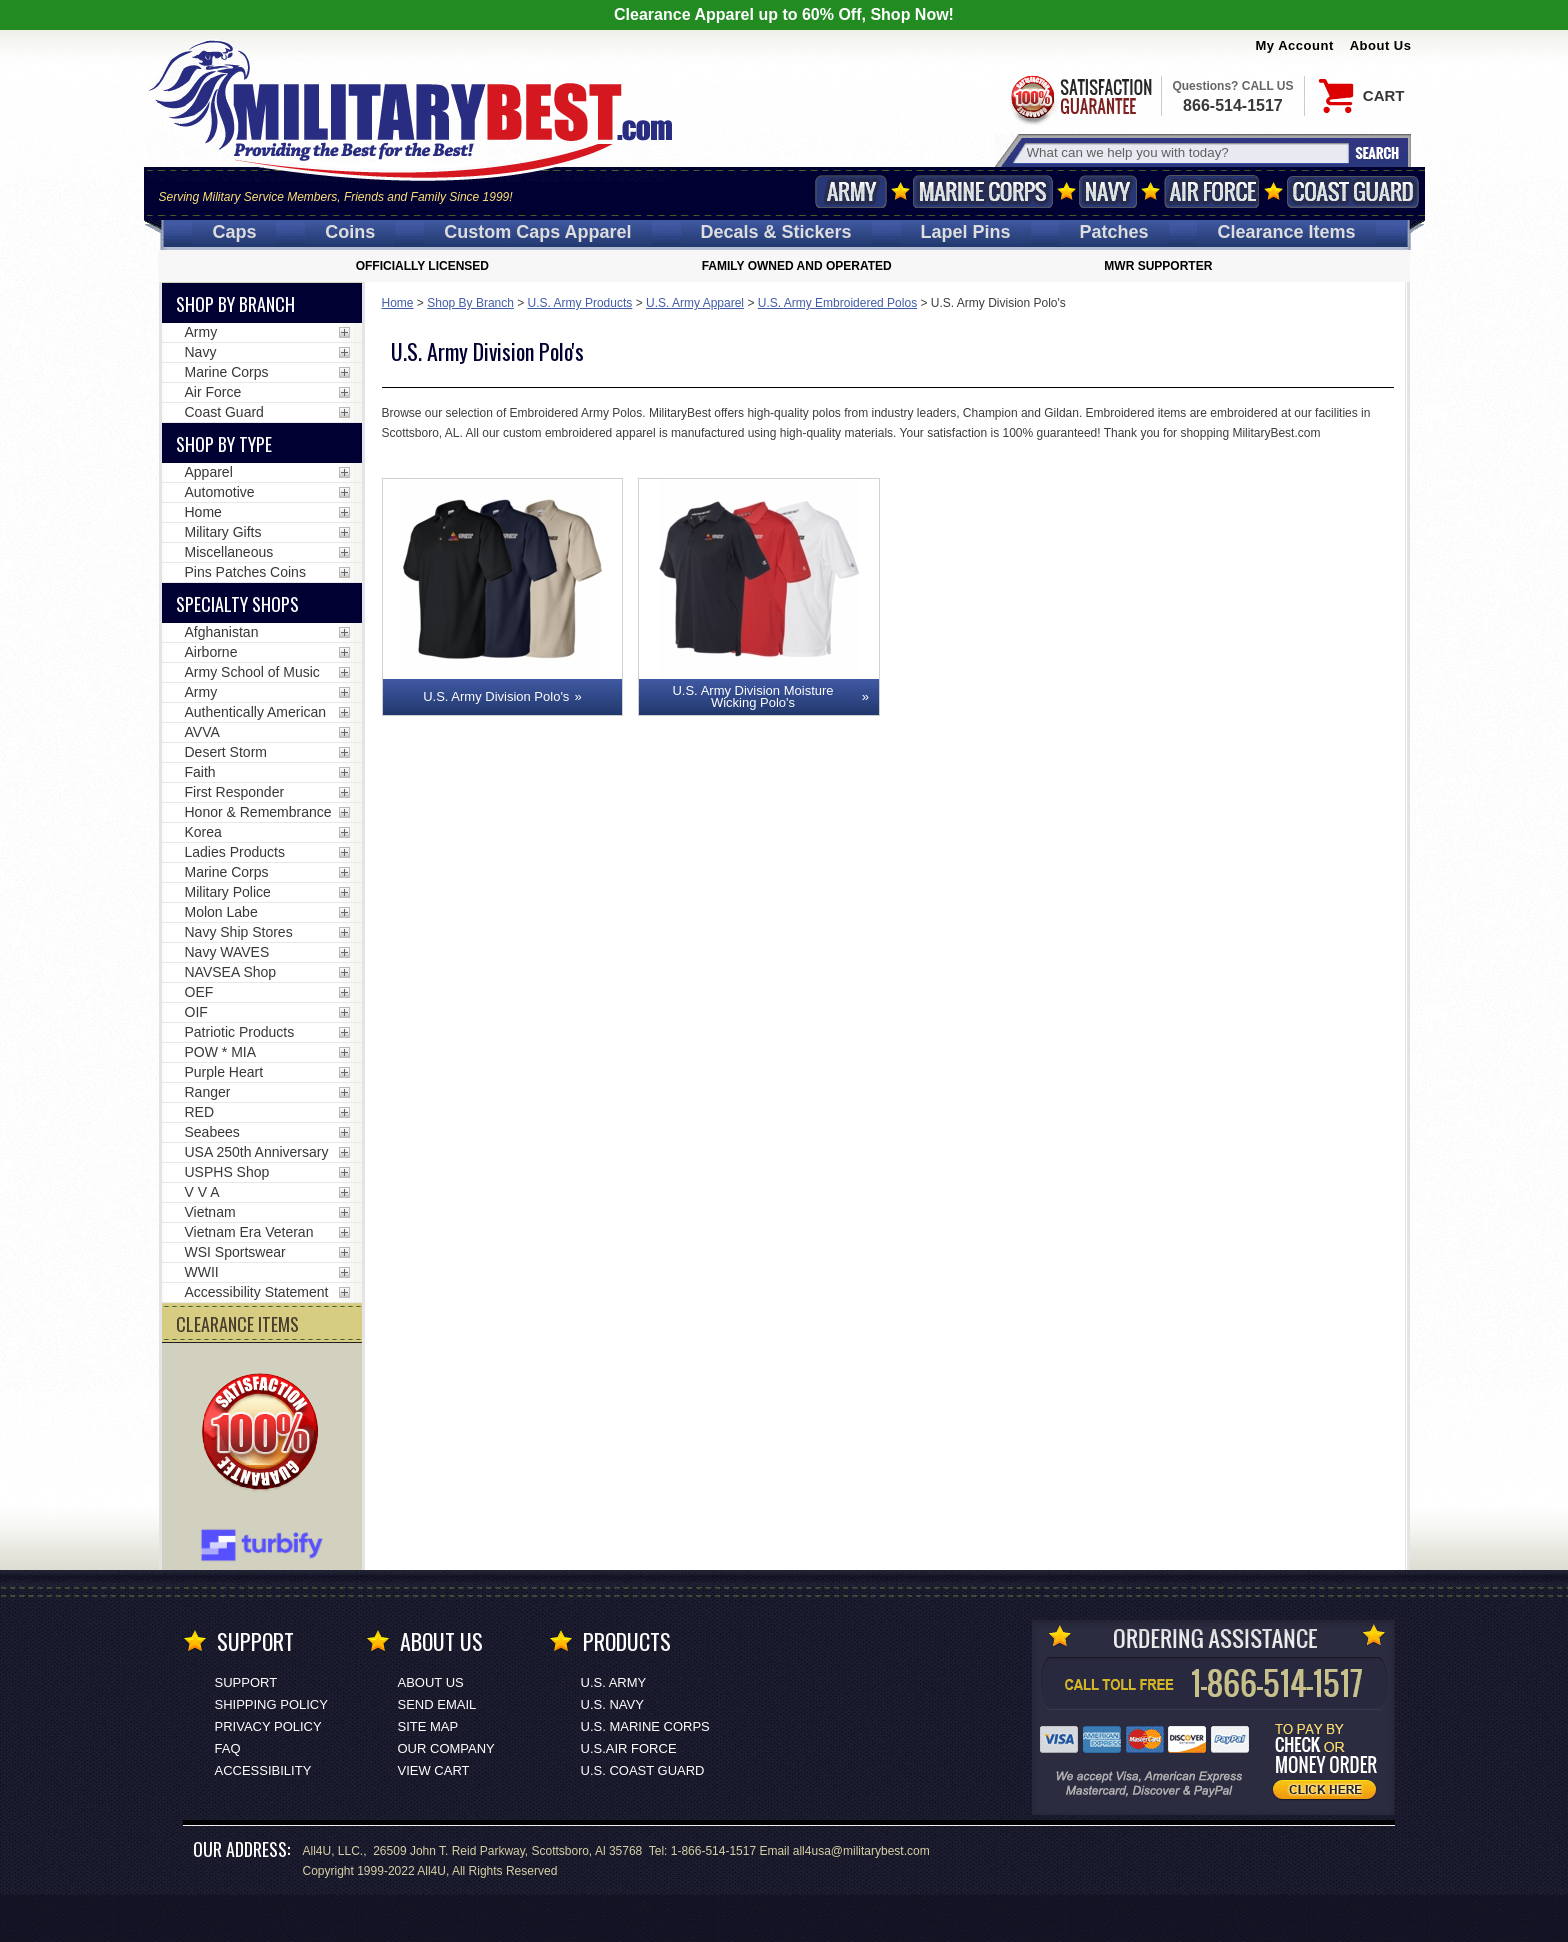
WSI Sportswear (235, 1252)
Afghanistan (222, 632)
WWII (202, 1272)
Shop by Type (224, 444)
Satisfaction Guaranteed (1080, 97)
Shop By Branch (470, 303)
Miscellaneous (229, 552)
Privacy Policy (268, 1726)
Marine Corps (983, 191)
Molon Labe (221, 912)
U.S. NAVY (612, 1704)
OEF (199, 992)
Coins (350, 232)
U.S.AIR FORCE (629, 1748)
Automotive (220, 492)
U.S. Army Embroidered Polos (837, 303)
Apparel (209, 472)
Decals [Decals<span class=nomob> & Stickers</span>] (776, 232)
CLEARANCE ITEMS (237, 1324)
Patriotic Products (240, 1032)
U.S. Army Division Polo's (496, 696)
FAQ (228, 1748)
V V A (202, 1192)
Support (246, 1682)
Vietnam (210, 1212)
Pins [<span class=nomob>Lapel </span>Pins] (966, 232)
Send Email (437, 1704)
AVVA (202, 732)
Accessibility (263, 1770)
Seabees (212, 1132)
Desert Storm (226, 752)
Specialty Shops (237, 604)
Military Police (228, 892)
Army (851, 191)
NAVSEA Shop (231, 972)
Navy (1108, 191)
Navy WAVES (227, 952)
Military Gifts (223, 532)
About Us (1381, 45)
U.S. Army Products (580, 303)
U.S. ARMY (614, 1682)
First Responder (235, 792)
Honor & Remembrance (258, 812)
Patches (1113, 232)
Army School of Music (252, 672)
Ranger (208, 1092)
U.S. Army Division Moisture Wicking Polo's (752, 696)
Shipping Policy (271, 1704)
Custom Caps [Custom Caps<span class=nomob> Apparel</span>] (537, 232)
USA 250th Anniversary (257, 1152)
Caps (234, 232)
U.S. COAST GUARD (643, 1770)
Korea (203, 832)
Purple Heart (224, 1072)
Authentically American (256, 712)
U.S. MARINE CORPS (645, 1726)
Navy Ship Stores (239, 932)
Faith (200, 772)
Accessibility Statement (257, 1292)
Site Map (428, 1726)
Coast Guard (1353, 191)
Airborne (211, 652)
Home (398, 303)
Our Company (446, 1748)
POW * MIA (221, 1052)
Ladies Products (235, 852)
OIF (196, 1012)
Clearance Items (1286, 232)
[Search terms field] (1185, 152)
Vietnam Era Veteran (249, 1232)
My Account (1295, 45)
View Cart (434, 1770)
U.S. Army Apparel (695, 303)
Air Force (1212, 191)
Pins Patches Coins (245, 572)
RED (200, 1112)
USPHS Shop (227, 1172)
